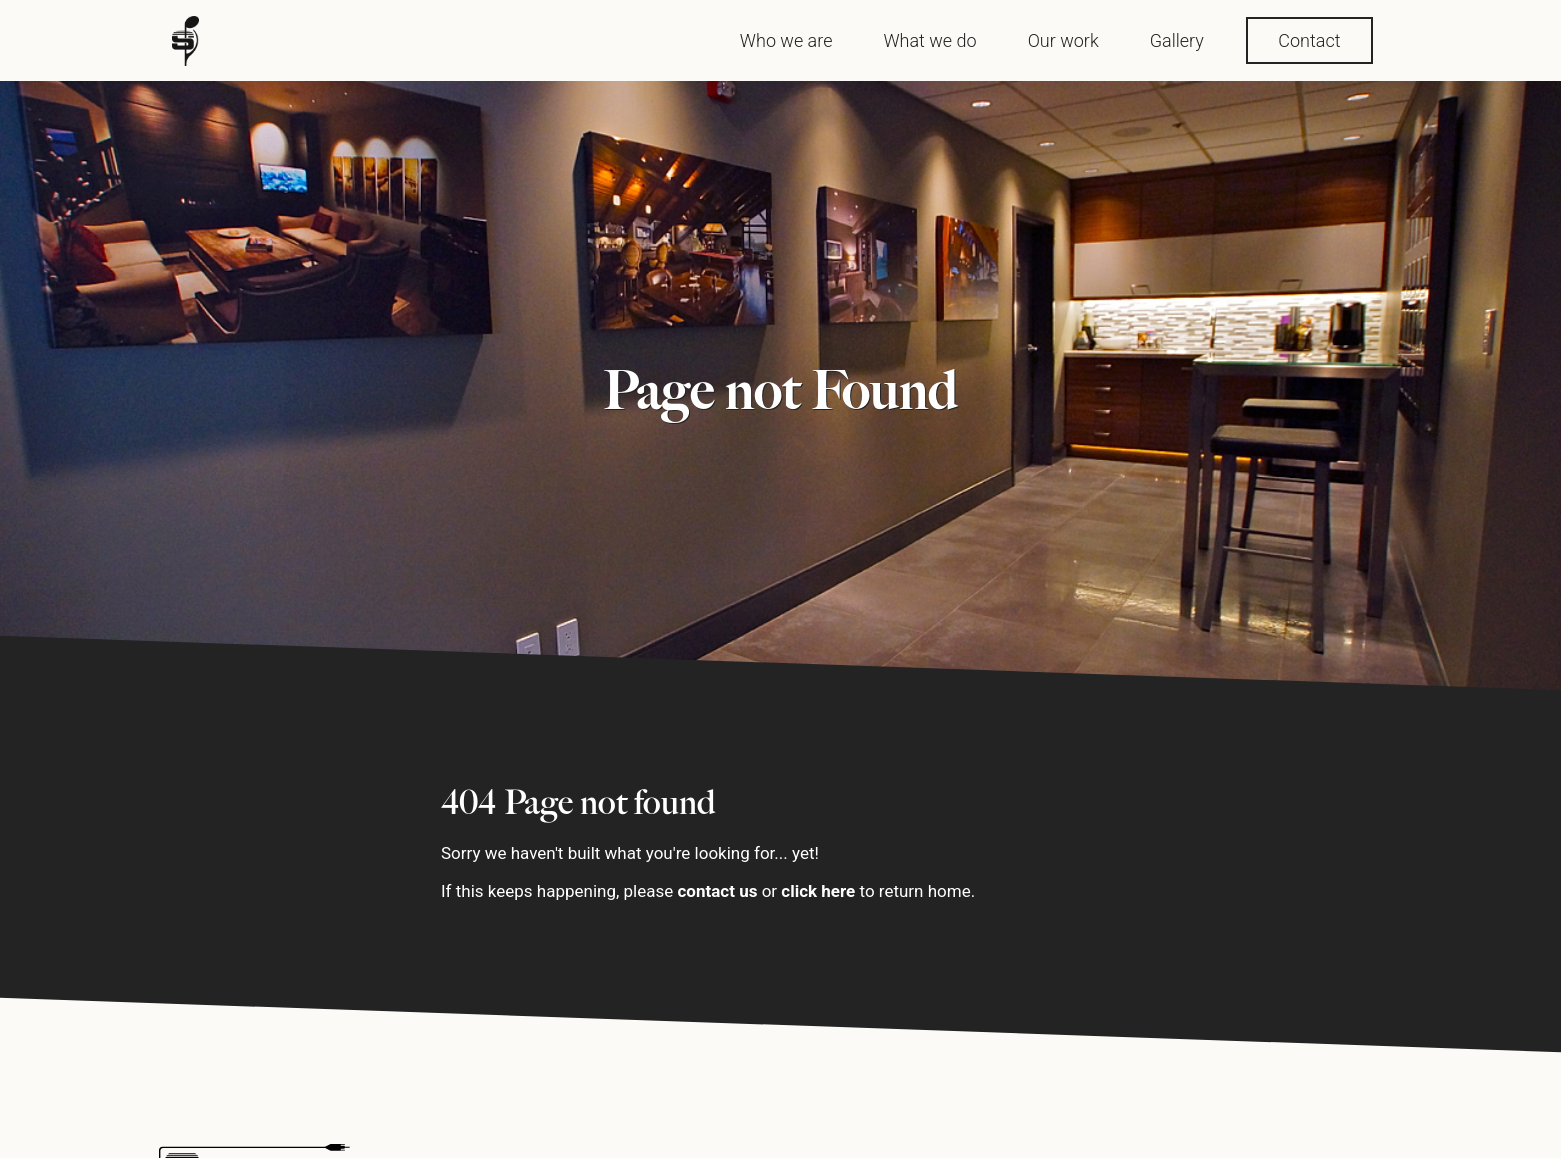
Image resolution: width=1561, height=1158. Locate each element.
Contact (1309, 40)
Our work (1063, 40)
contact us (718, 891)
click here (819, 891)
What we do (929, 40)
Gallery (1177, 40)
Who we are (786, 40)
